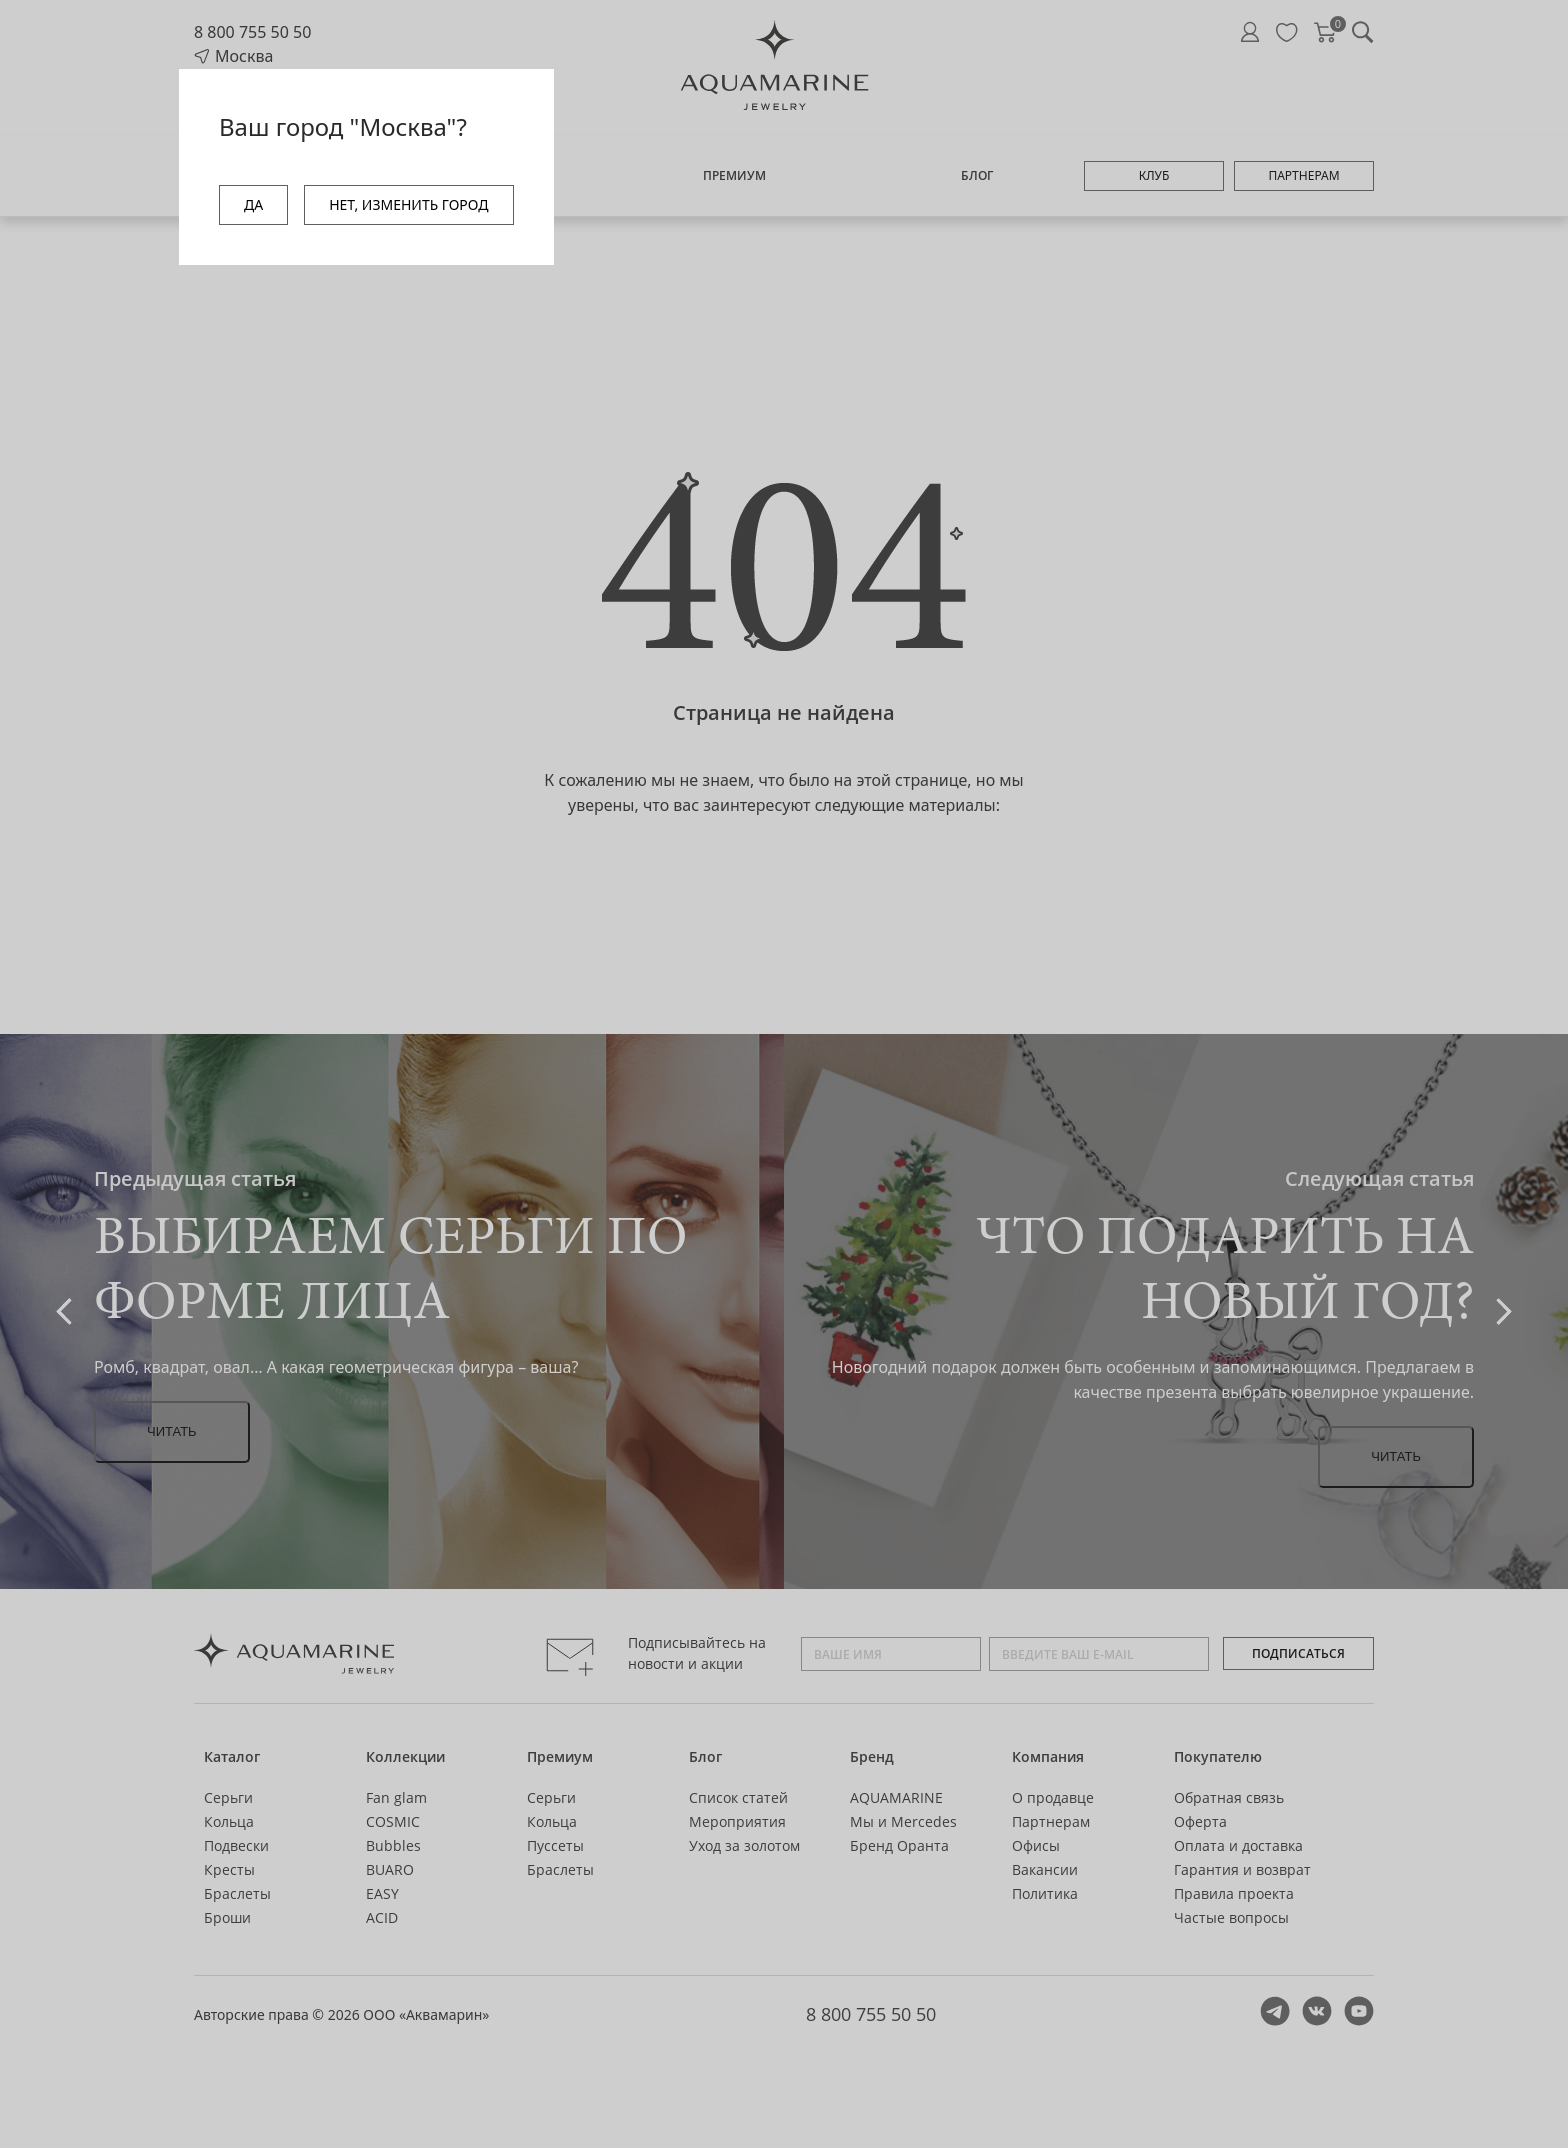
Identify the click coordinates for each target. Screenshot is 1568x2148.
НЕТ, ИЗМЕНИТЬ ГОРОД (408, 204)
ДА (253, 204)
